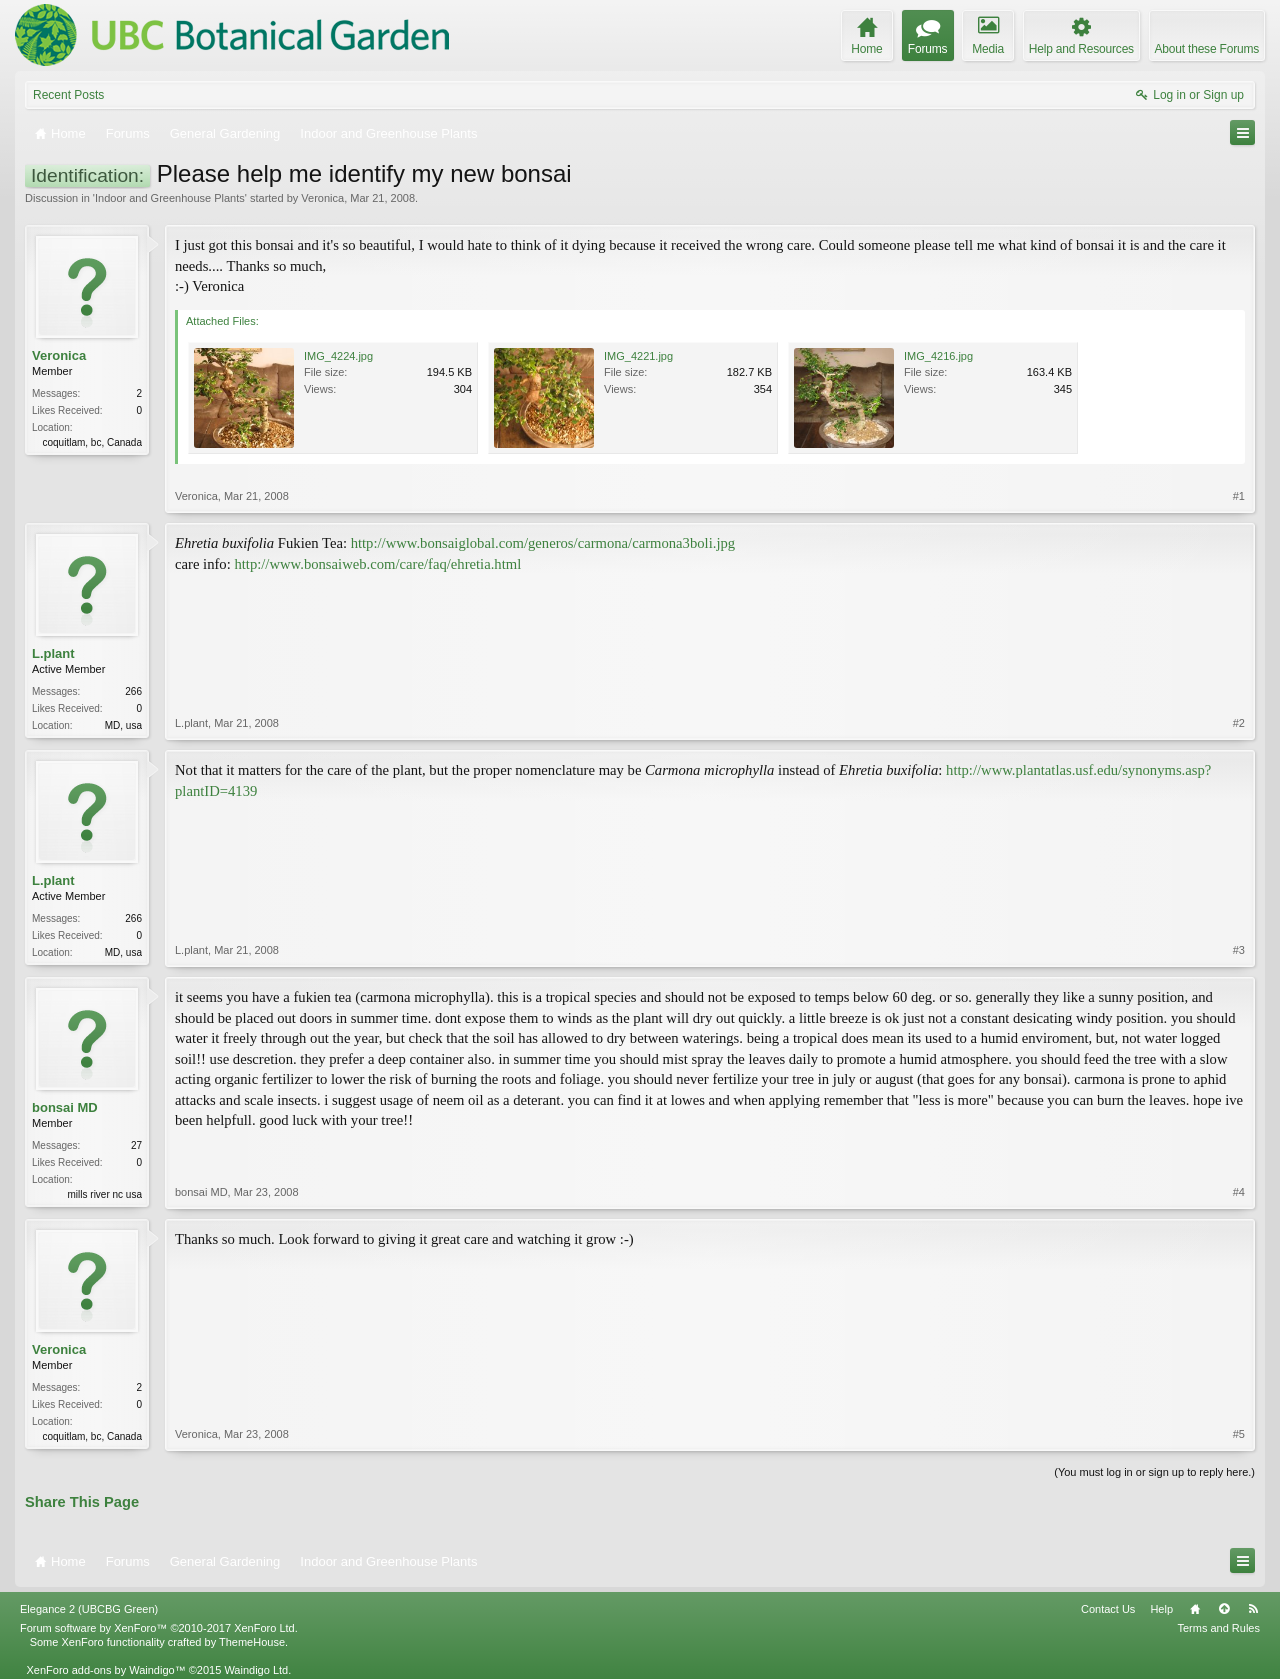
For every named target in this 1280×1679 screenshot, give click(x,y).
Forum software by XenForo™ (159, 1628)
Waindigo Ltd (256, 1670)
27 (136, 1145)
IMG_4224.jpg (338, 356)
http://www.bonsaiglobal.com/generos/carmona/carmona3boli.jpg (543, 543)
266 (133, 691)
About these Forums (1207, 49)
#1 (1239, 496)
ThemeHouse (252, 1642)
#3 (1239, 950)
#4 (1239, 1192)
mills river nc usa (105, 1194)
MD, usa (123, 725)
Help (1161, 1609)
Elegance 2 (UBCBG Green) (89, 1609)
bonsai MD (65, 1107)
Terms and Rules (1218, 1628)
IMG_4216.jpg (938, 356)
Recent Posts (68, 95)
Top (1224, 1609)
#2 (1239, 723)
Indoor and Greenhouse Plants (170, 198)
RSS (1253, 1609)
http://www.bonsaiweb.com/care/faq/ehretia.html (377, 564)
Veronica (322, 198)
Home (1195, 1609)
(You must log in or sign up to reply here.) (1154, 1472)
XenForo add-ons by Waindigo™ (105, 1670)
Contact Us (1108, 1609)
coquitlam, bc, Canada (92, 442)
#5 (1239, 1434)
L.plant (53, 653)
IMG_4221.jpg (638, 356)
